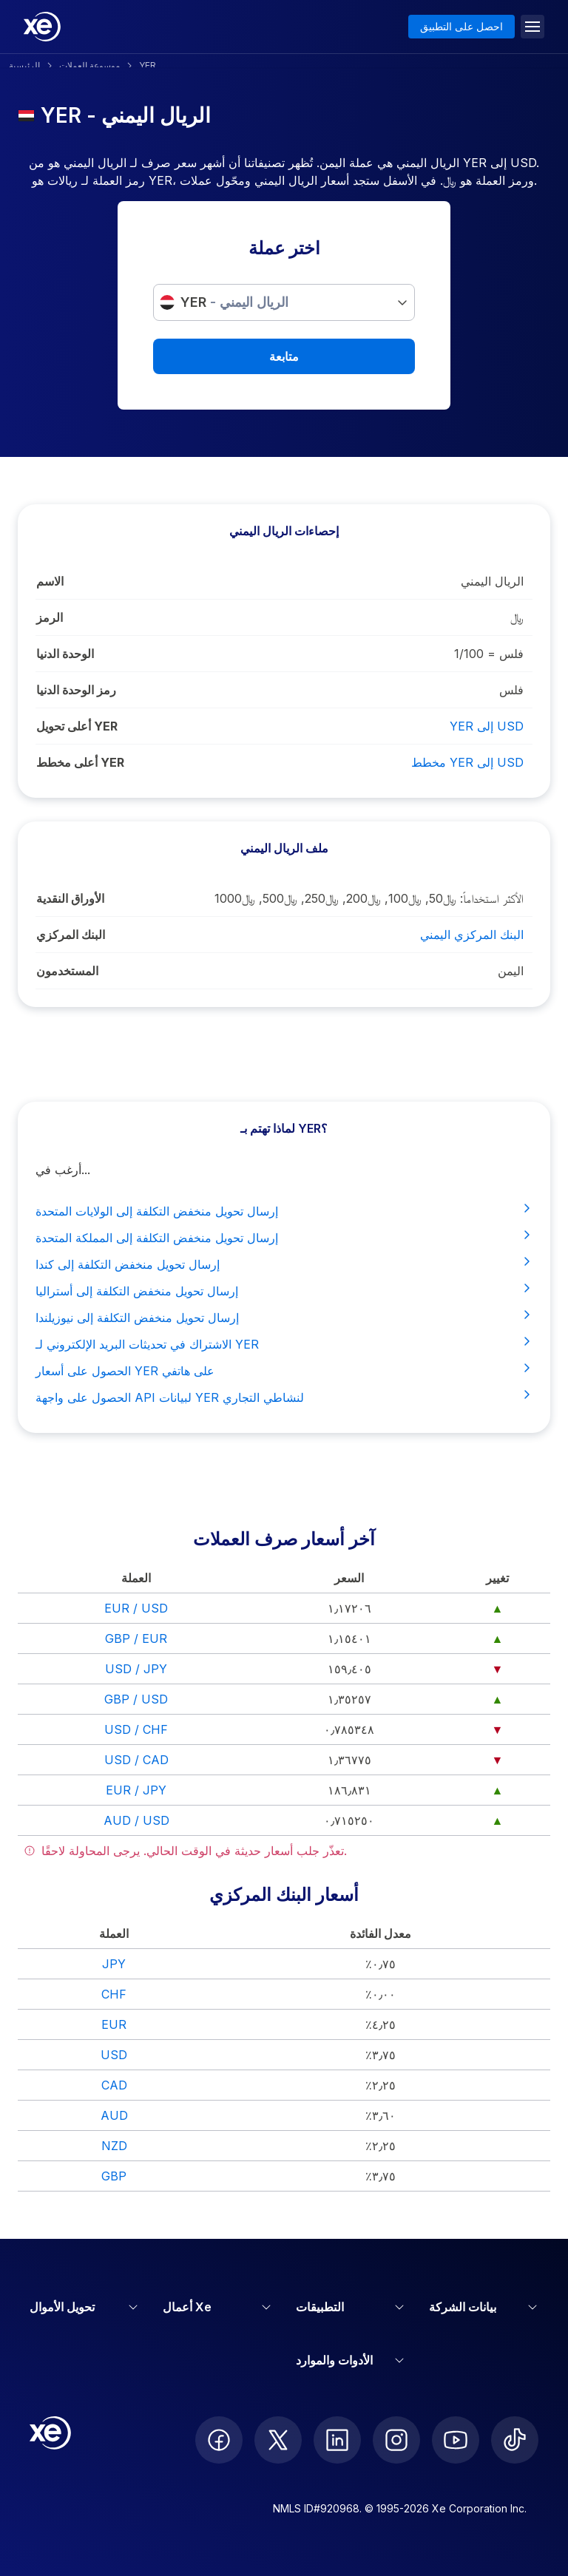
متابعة (284, 356)
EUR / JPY (136, 1790)
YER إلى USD (487, 726)
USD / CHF (136, 1729)
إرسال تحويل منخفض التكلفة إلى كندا (284, 1263)
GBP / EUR (136, 1638)
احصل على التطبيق (461, 26)
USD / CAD (136, 1759)
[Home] (42, 26)
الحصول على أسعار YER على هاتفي (284, 1370)
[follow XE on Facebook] (219, 2440)
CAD (114, 2085)
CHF (113, 1994)
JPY (114, 1963)
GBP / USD (136, 1699)
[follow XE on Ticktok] (514, 2440)
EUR (113, 2024)
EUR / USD (136, 1608)
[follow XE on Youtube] (455, 2440)
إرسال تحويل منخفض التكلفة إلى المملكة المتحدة (284, 1237)
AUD (114, 2115)
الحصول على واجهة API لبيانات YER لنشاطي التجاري (284, 1397)
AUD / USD (136, 1820)
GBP (113, 2176)
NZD (114, 2145)
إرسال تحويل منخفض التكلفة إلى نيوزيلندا (284, 1317)
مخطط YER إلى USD (467, 762)
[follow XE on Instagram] (396, 2440)
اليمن (511, 970)
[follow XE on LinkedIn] (337, 2440)
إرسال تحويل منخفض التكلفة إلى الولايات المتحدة (284, 1210)
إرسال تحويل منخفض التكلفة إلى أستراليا (284, 1290)
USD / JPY (136, 1668)
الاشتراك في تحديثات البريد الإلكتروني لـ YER (284, 1343)
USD (114, 2054)
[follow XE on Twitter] (278, 2440)
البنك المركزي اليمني (472, 934)
